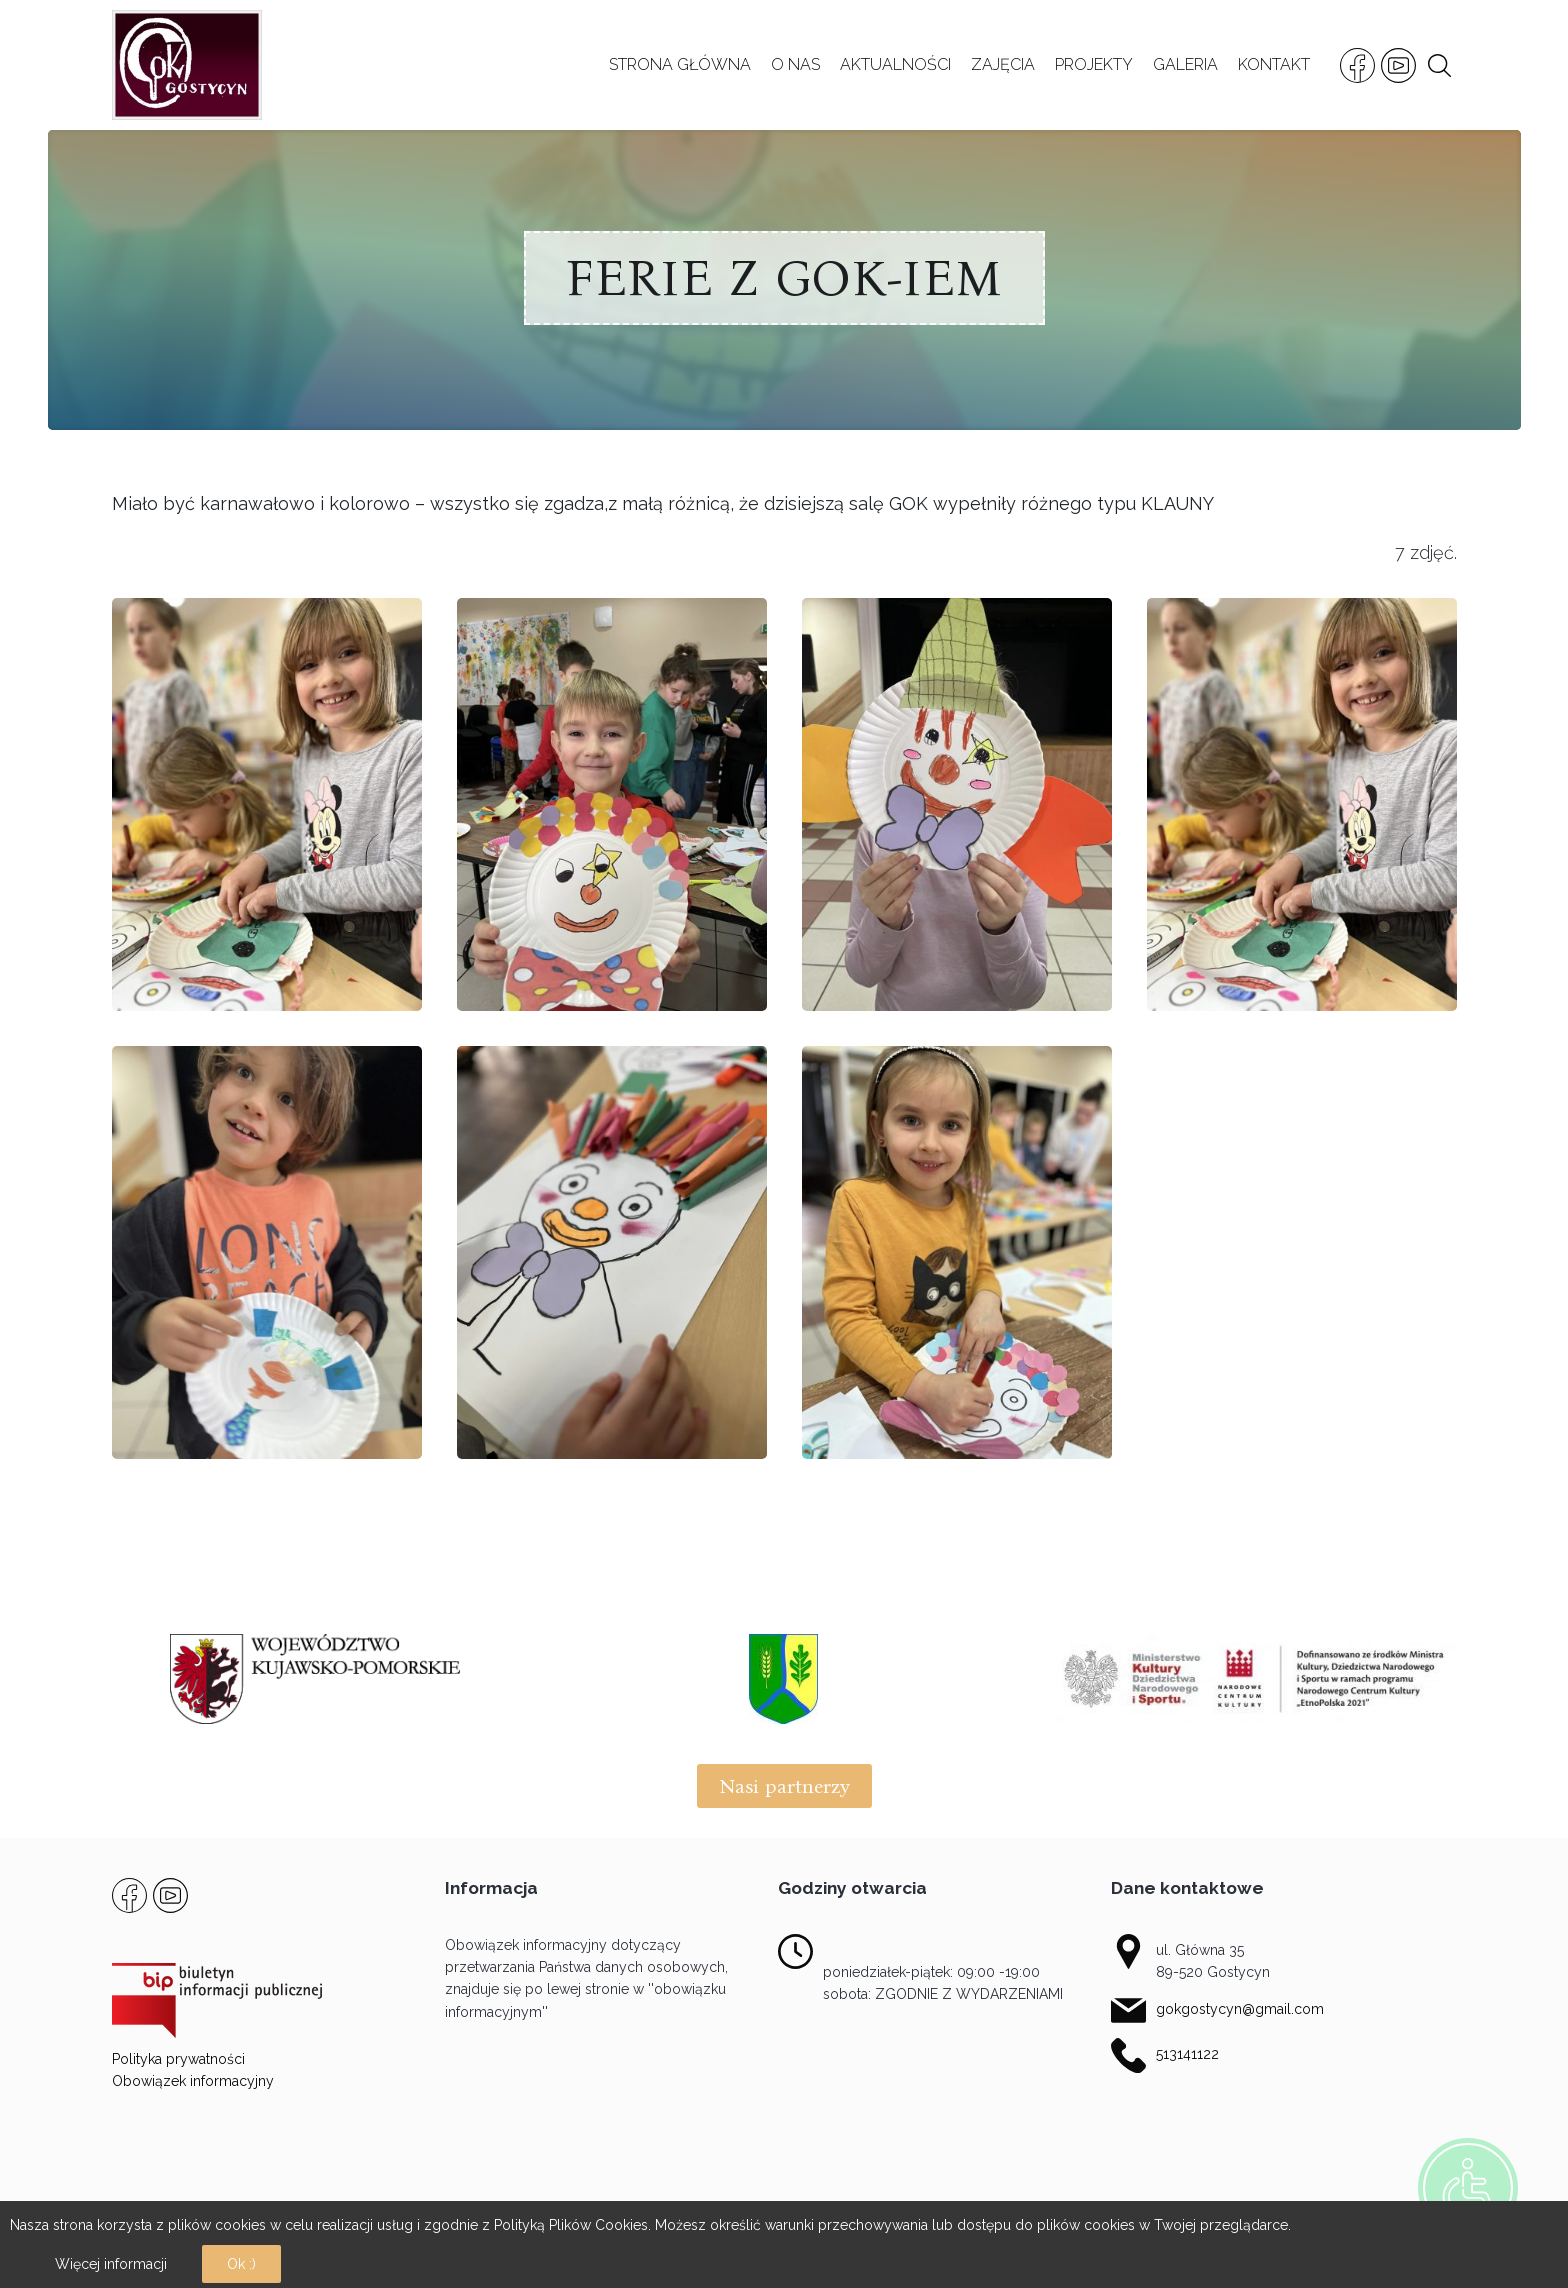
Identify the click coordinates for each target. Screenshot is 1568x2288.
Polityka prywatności (178, 2059)
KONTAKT (1274, 64)
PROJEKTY (1094, 64)
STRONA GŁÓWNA (680, 64)
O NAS (795, 64)
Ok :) (241, 2264)
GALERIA (1185, 64)
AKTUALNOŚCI (895, 64)
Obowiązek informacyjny (193, 2081)
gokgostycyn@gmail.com (1240, 2009)
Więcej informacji (111, 2264)
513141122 (1187, 2054)
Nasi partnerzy (784, 1786)
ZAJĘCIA (1003, 64)
